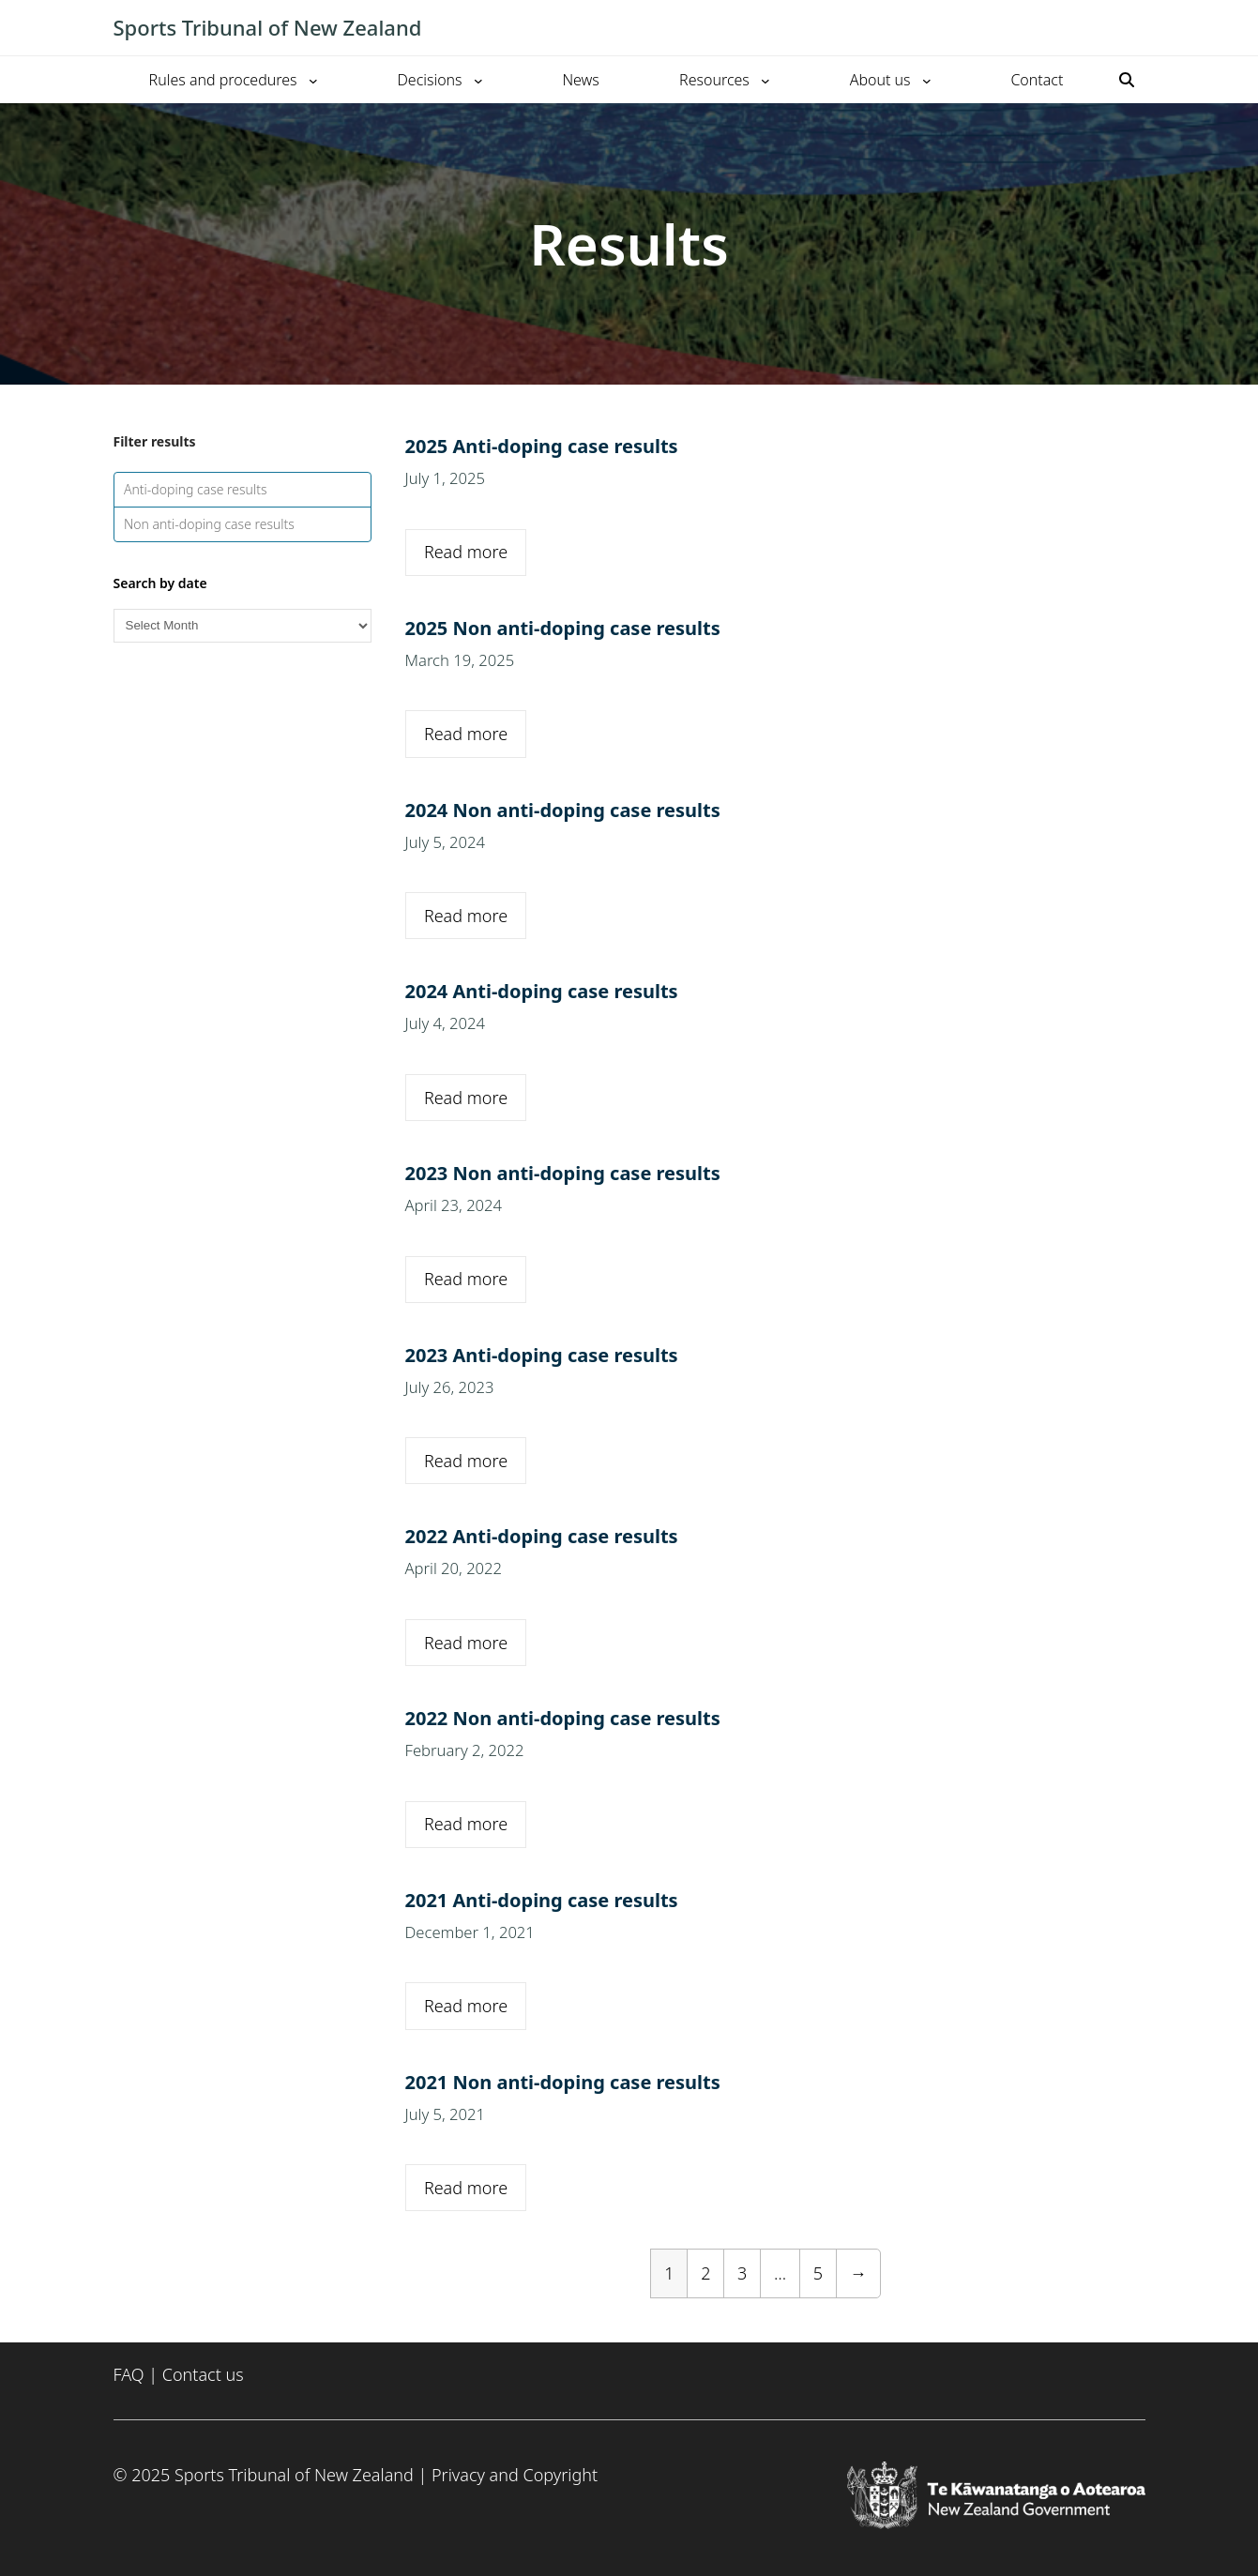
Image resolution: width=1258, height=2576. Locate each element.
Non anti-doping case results (209, 524)
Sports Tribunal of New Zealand (268, 27)
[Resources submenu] (765, 79)
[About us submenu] (927, 79)
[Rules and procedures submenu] (313, 79)
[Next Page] (858, 2273)
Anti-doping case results (195, 489)
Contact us (203, 2374)
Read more (466, 551)
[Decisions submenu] (478, 79)
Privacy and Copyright (515, 2474)
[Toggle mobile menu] (1136, 28)
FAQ (129, 2374)
